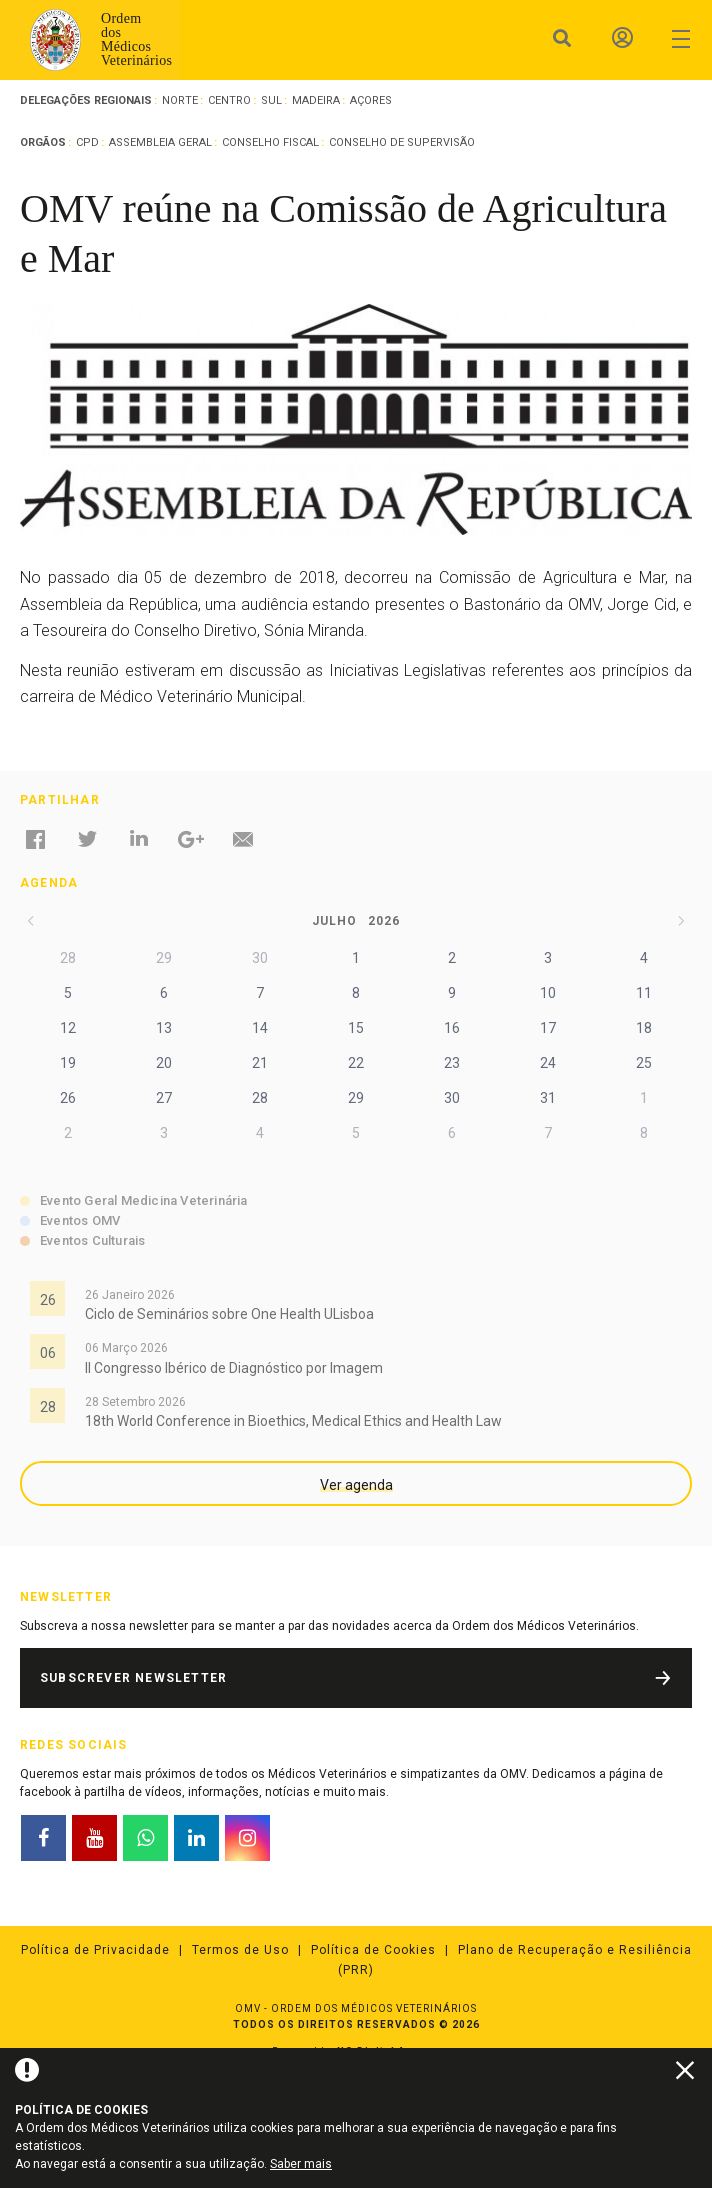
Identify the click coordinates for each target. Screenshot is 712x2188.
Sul (271, 100)
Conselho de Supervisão (402, 142)
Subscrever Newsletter (133, 1678)
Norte (180, 100)
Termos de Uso (240, 1950)
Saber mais (301, 2164)
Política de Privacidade (95, 1950)
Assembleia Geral (160, 142)
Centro (229, 100)
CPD (87, 142)
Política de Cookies (373, 1950)
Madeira (316, 100)
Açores (371, 100)
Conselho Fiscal (270, 142)
